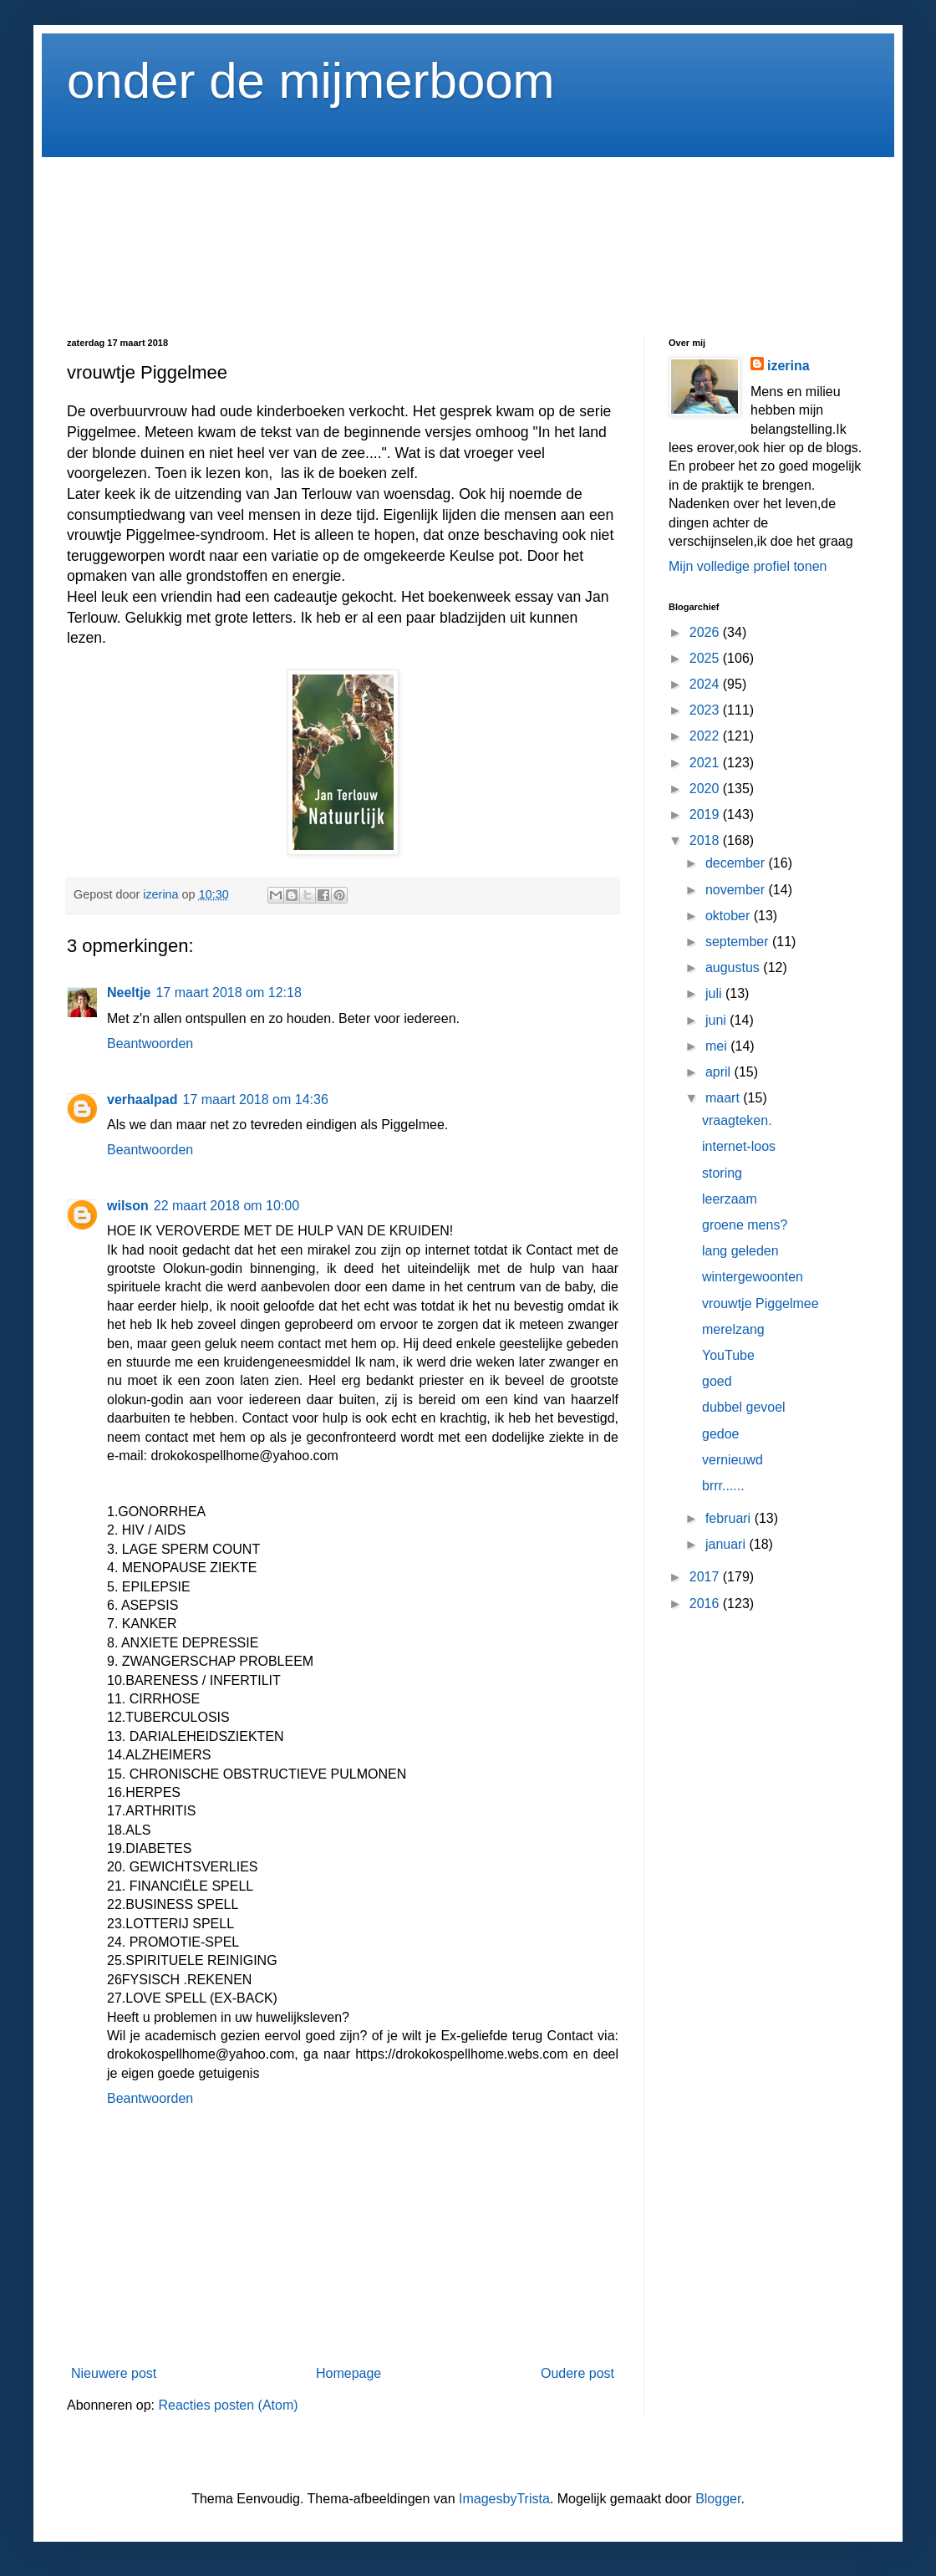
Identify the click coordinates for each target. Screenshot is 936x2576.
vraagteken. (737, 1120)
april (720, 1072)
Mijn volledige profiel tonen (748, 566)
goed (717, 1381)
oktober (729, 916)
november (737, 890)
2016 (706, 1603)
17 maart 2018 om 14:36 (255, 1099)
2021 (706, 763)
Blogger (717, 2499)
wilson (128, 1206)
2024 (706, 684)
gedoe (721, 1434)
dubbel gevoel (744, 1407)
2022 (706, 736)
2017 (706, 1577)
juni (717, 1020)
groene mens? (744, 1225)
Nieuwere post (113, 2373)
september (738, 941)
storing (722, 1173)
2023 (706, 710)
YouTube (728, 1355)
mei (717, 1046)
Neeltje (128, 992)
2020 (706, 788)
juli (715, 993)
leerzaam (729, 1199)
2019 (706, 814)
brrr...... (723, 1486)
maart (724, 1098)
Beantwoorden (150, 1043)
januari (727, 1544)
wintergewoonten (752, 1277)
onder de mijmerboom (311, 81)
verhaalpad (142, 1099)
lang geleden (740, 1251)
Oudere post (577, 2373)
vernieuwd (732, 1460)
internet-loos (739, 1146)
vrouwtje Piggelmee (760, 1303)
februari (730, 1518)
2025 (706, 658)
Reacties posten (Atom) (228, 2405)
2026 (706, 632)
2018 (706, 840)
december (737, 863)
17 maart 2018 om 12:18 (228, 992)
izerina (788, 366)
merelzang (733, 1329)
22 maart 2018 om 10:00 (226, 1206)
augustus (734, 967)
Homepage (348, 2373)
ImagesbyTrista (504, 2499)
